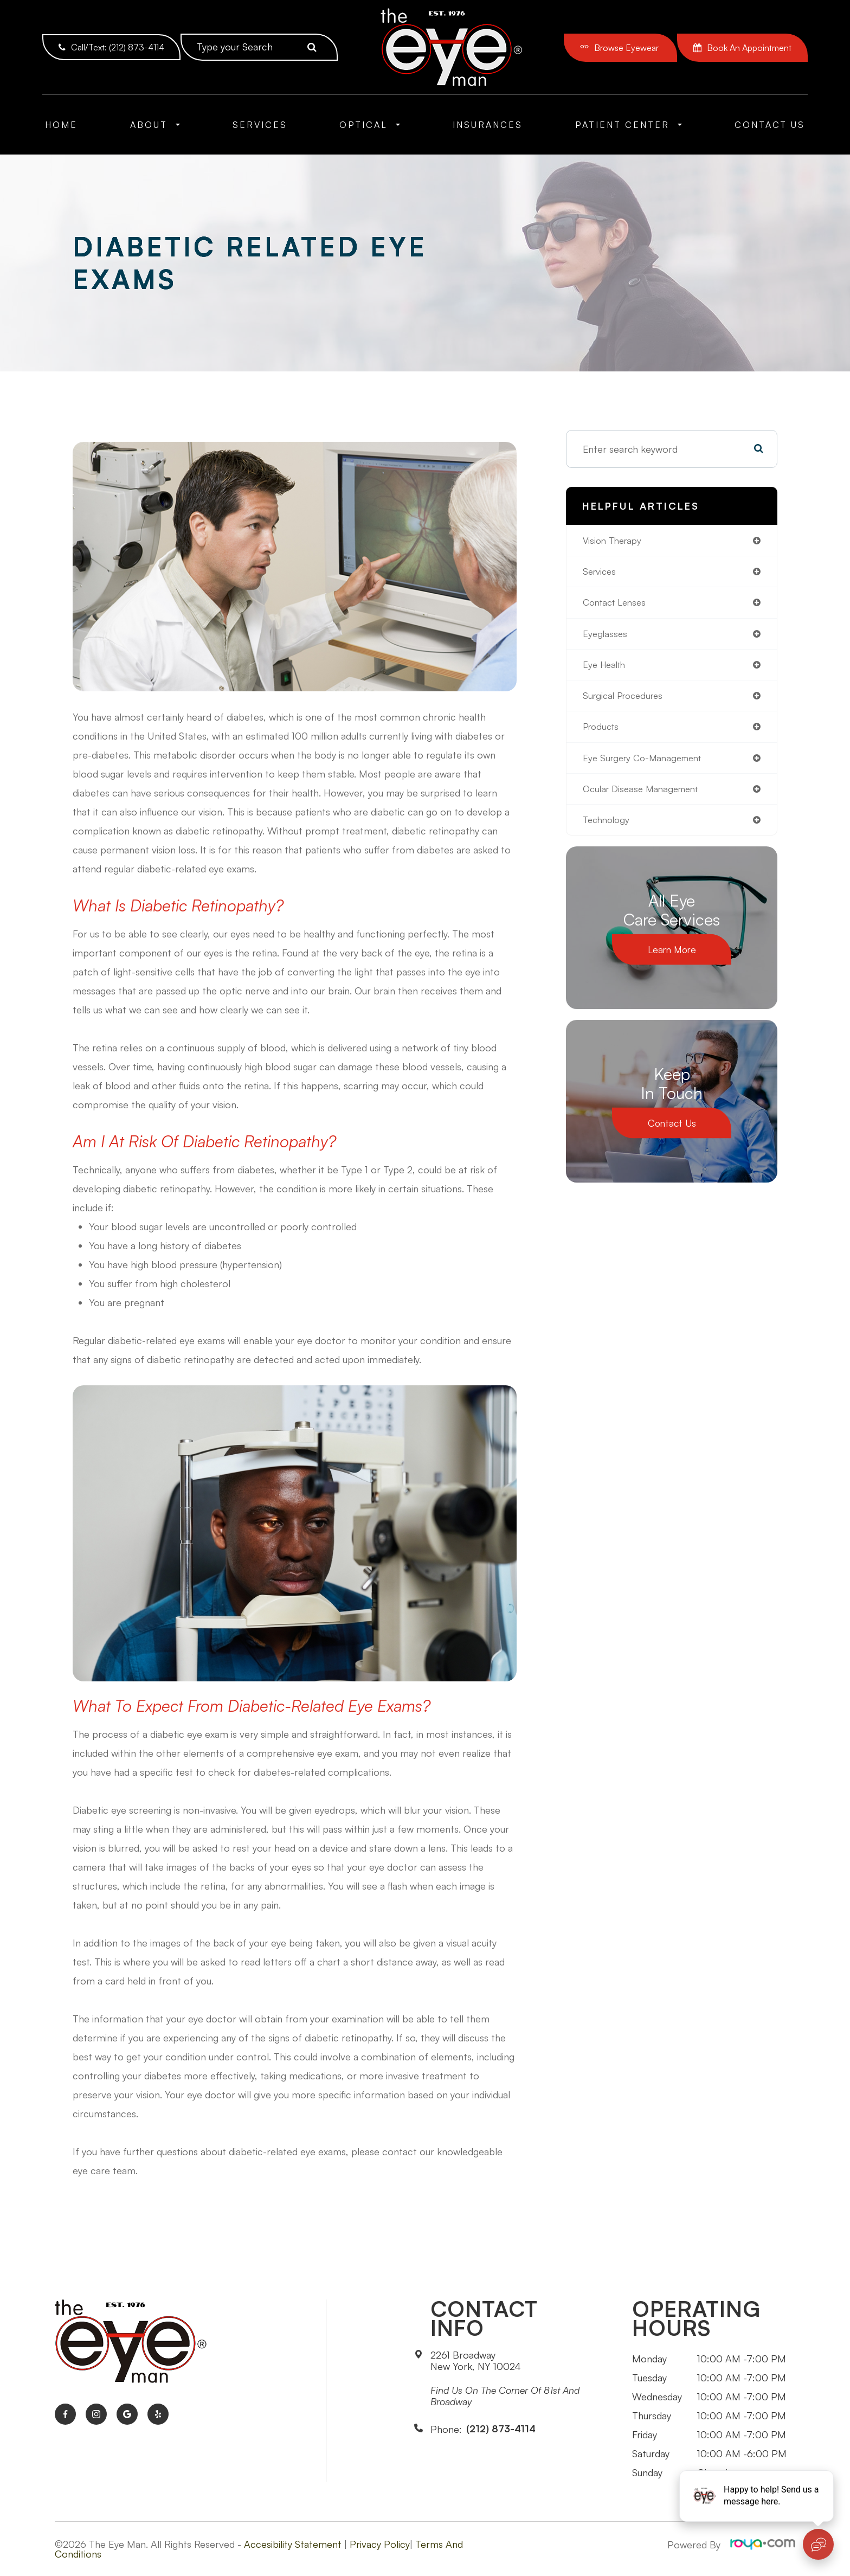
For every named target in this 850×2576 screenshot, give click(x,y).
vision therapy (615, 541)
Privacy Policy (380, 2544)
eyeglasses (606, 637)
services (601, 573)
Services (260, 124)
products (603, 733)
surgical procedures (626, 701)
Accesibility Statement (293, 2544)
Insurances (488, 124)
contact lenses (617, 605)
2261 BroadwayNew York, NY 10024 (475, 2361)
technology (608, 829)
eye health (606, 669)
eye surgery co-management (647, 765)
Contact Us (770, 124)
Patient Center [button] (628, 124)
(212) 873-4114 (501, 2428)
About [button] (155, 124)
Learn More (672, 959)
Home (61, 124)
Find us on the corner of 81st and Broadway (504, 2396)
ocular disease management (645, 797)
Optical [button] (369, 124)
